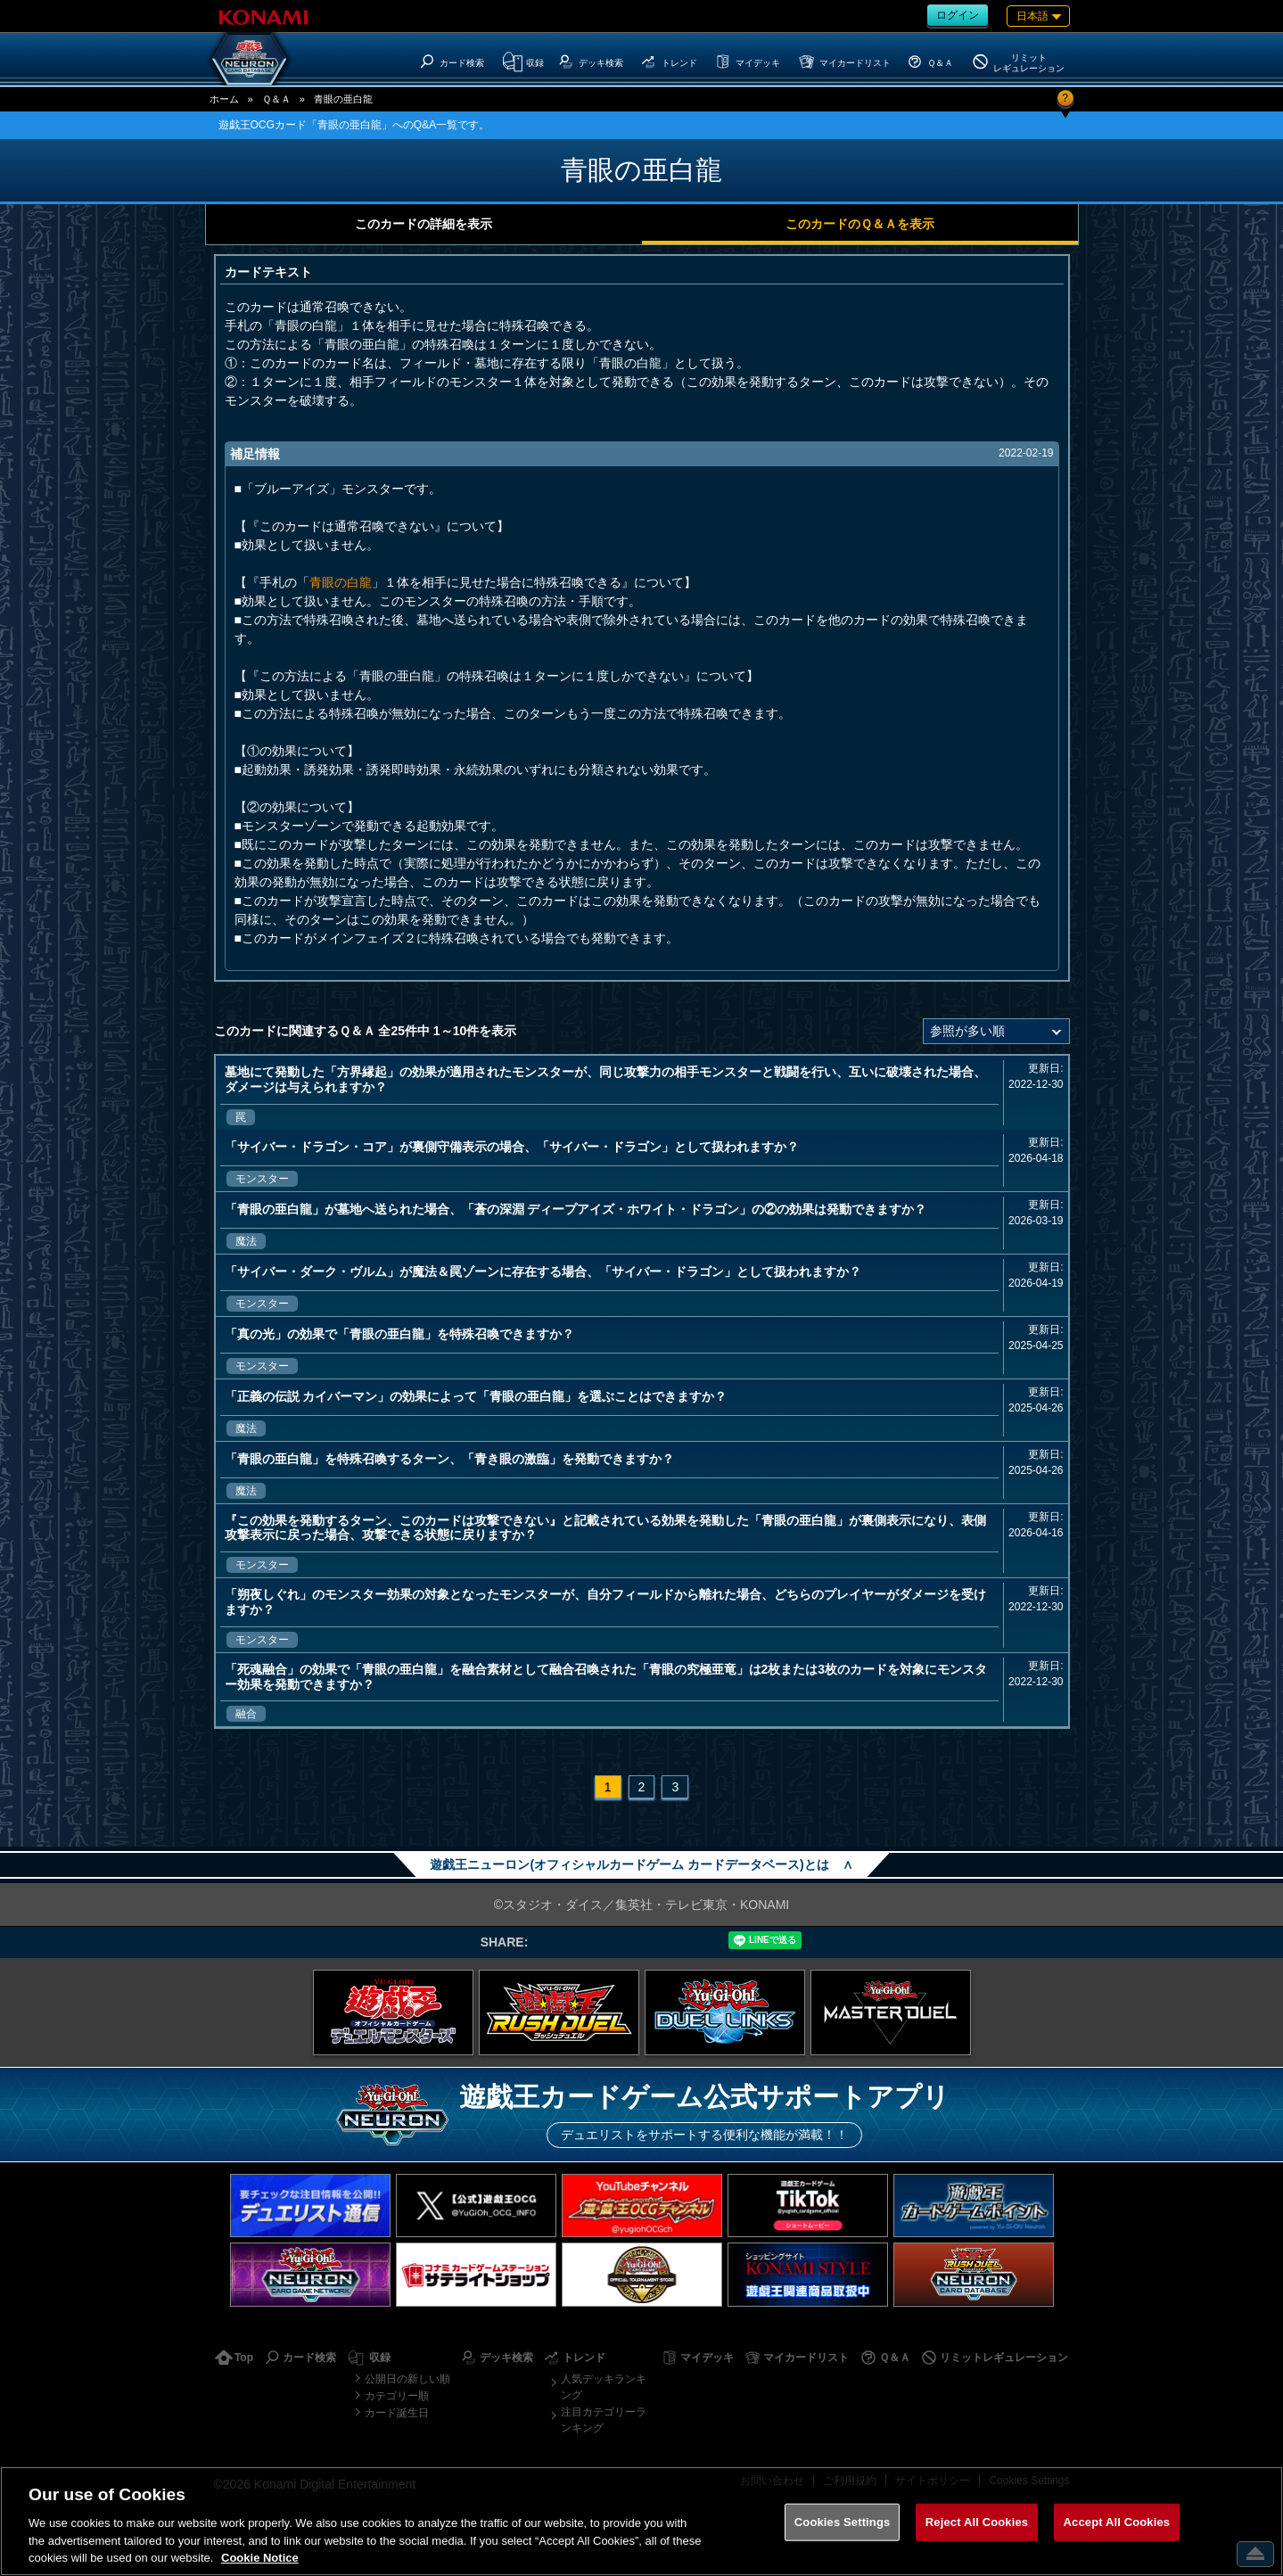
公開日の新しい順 (407, 2379)
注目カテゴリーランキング (603, 2420)
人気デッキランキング (603, 2387)
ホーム (224, 99)
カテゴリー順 (397, 2396)
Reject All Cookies (976, 2522)
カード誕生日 (397, 2413)
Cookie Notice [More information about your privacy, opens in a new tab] (260, 2557)
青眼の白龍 (340, 582)
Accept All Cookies (1117, 2522)
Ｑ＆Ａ (276, 99)
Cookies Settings (842, 2522)
